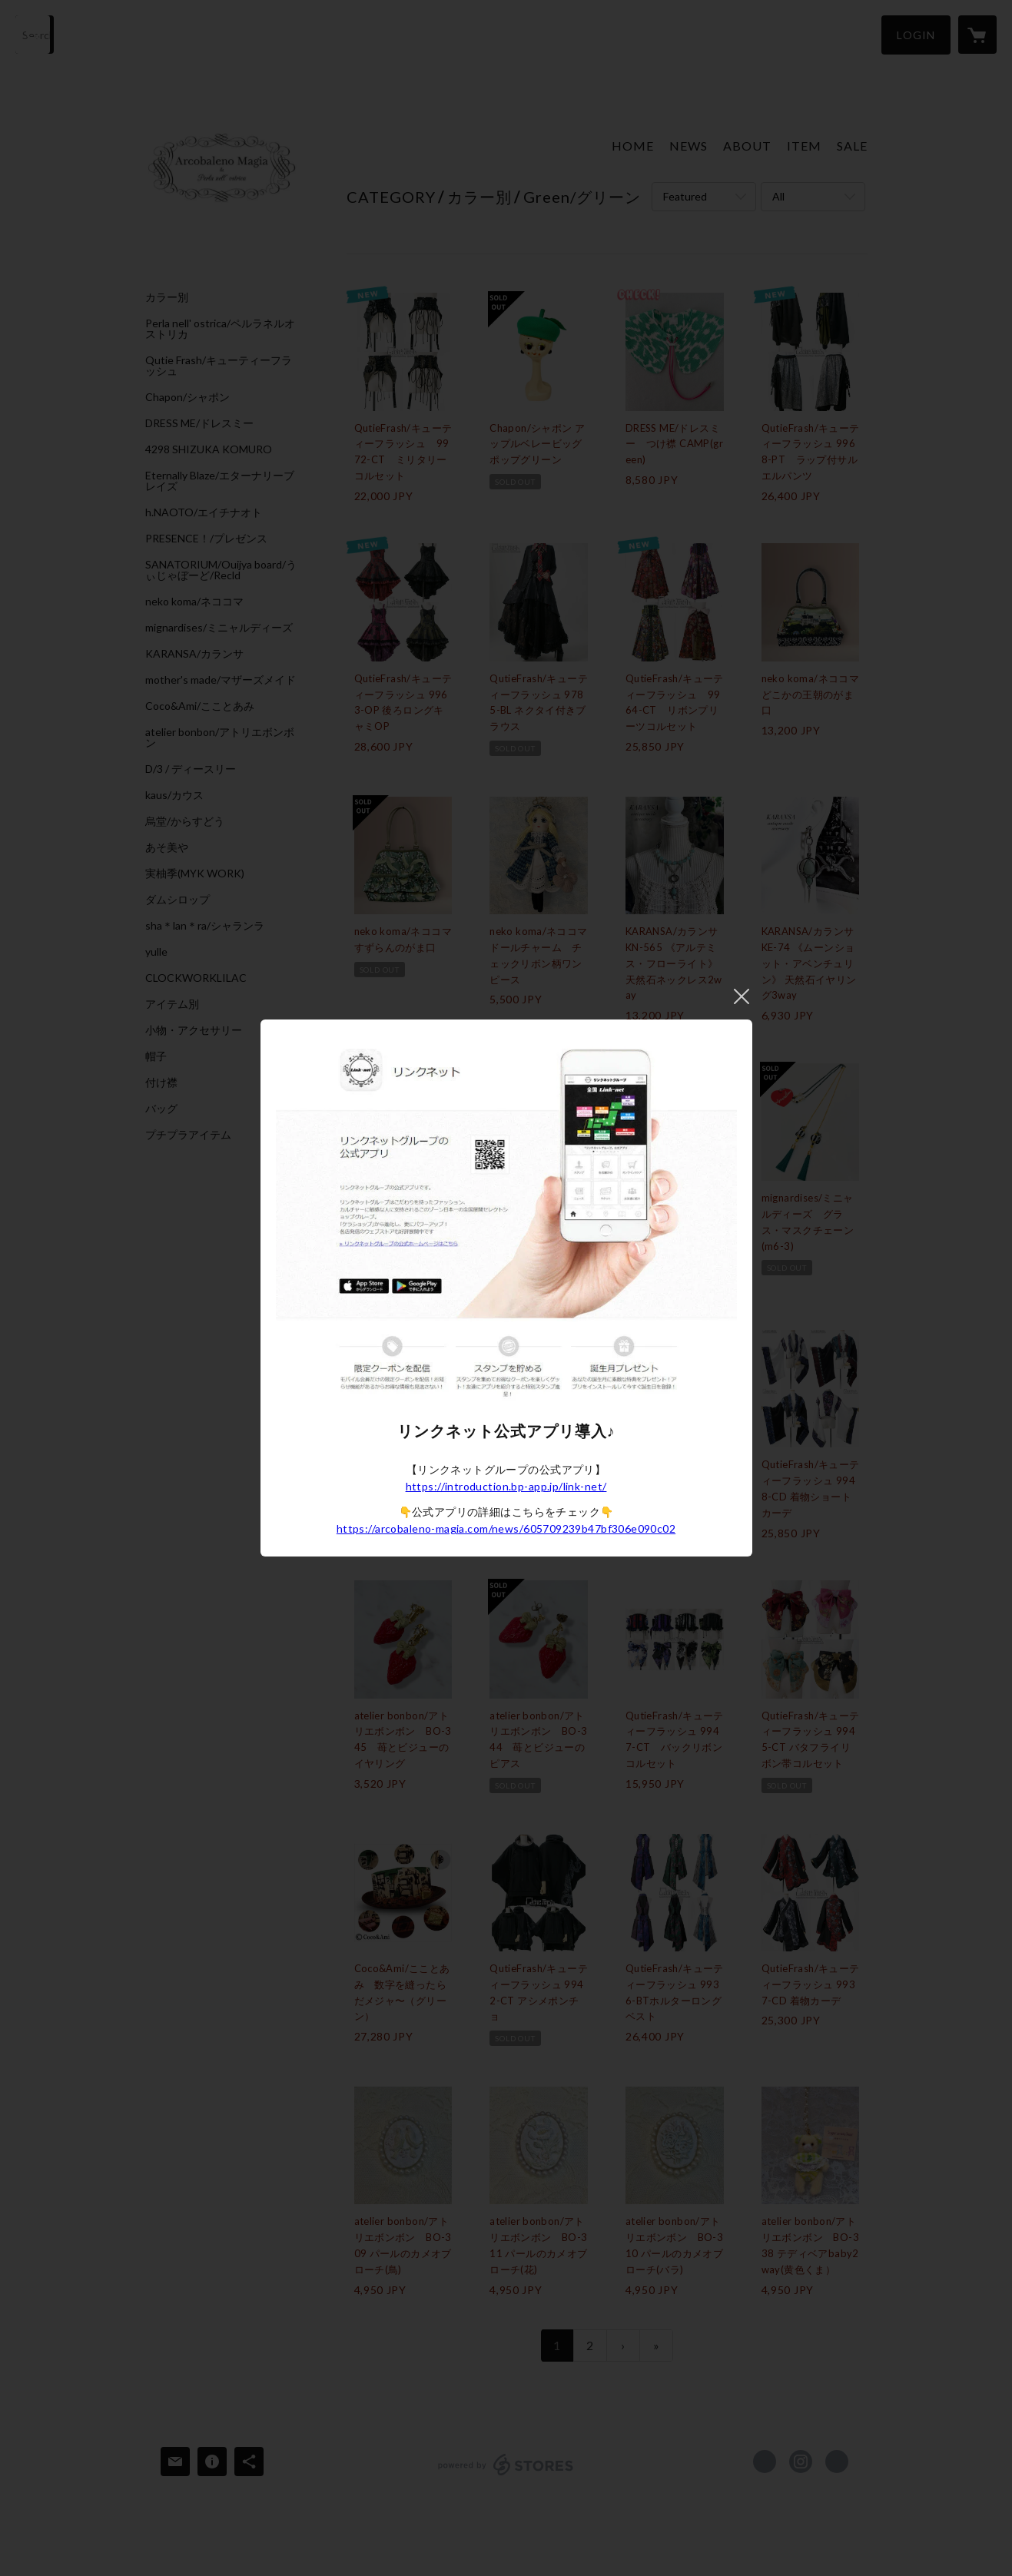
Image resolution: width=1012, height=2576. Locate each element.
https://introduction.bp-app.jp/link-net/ (506, 1486)
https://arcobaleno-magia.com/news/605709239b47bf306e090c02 (506, 1528)
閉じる (741, 996)
